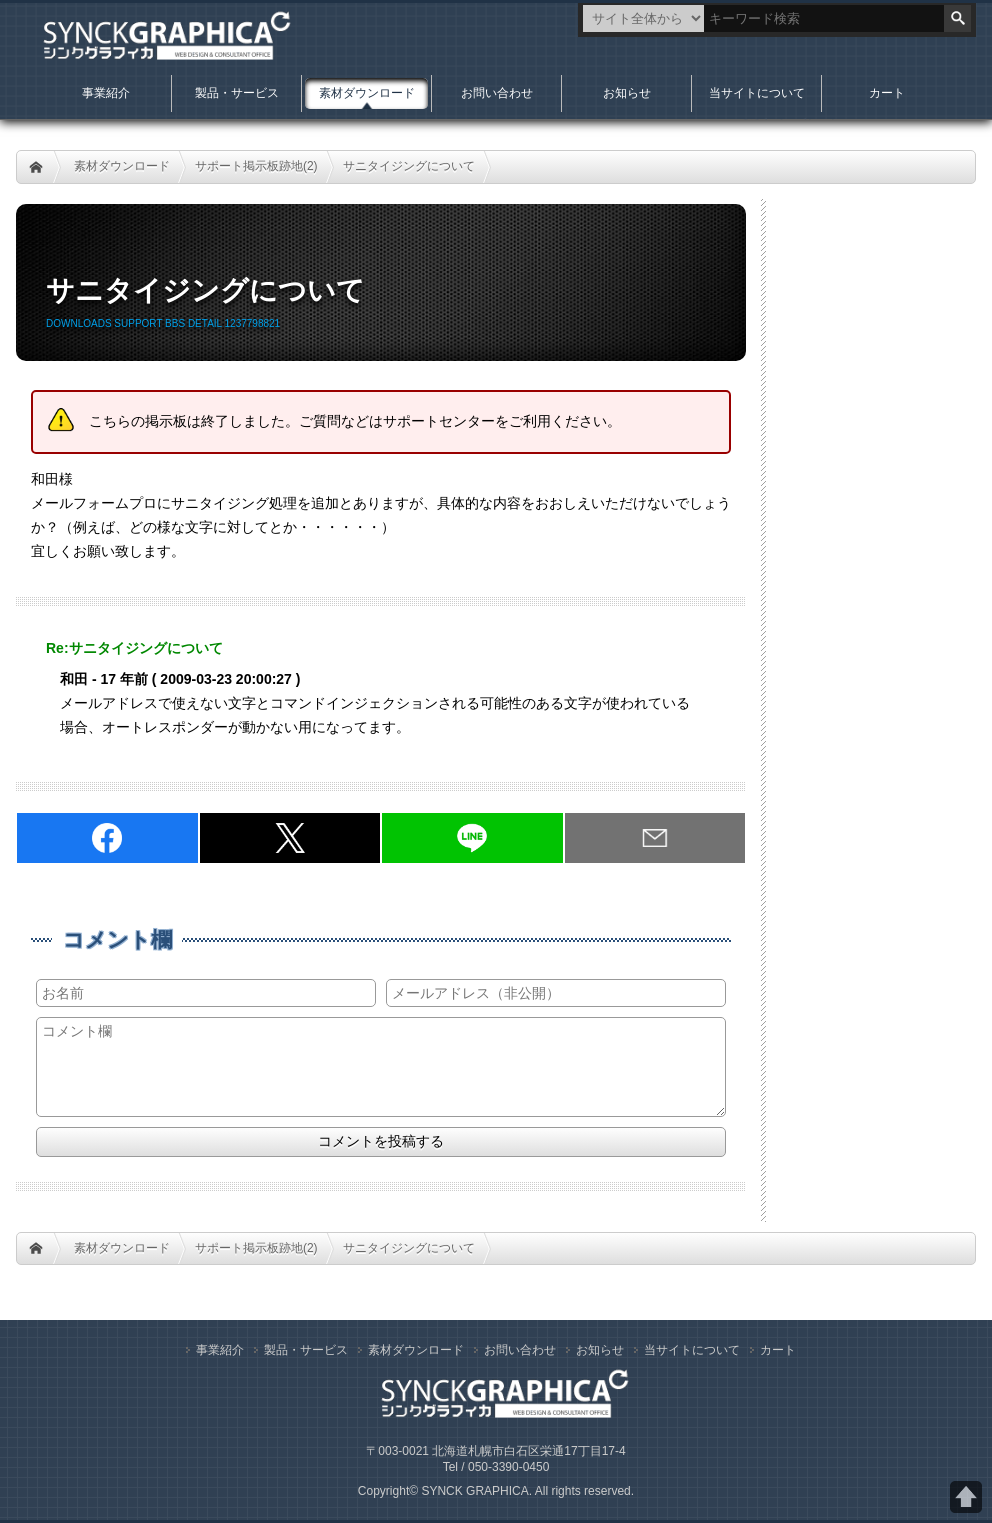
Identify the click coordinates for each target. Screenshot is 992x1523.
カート (887, 93)
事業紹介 (106, 93)
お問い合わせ (497, 93)
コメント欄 (117, 939)
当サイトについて (757, 93)
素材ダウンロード (122, 166)
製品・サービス (237, 93)
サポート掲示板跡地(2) (256, 166)
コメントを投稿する (381, 1141)
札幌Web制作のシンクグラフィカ (158, 40)
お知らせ (627, 93)
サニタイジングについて (409, 166)
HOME (36, 167)
